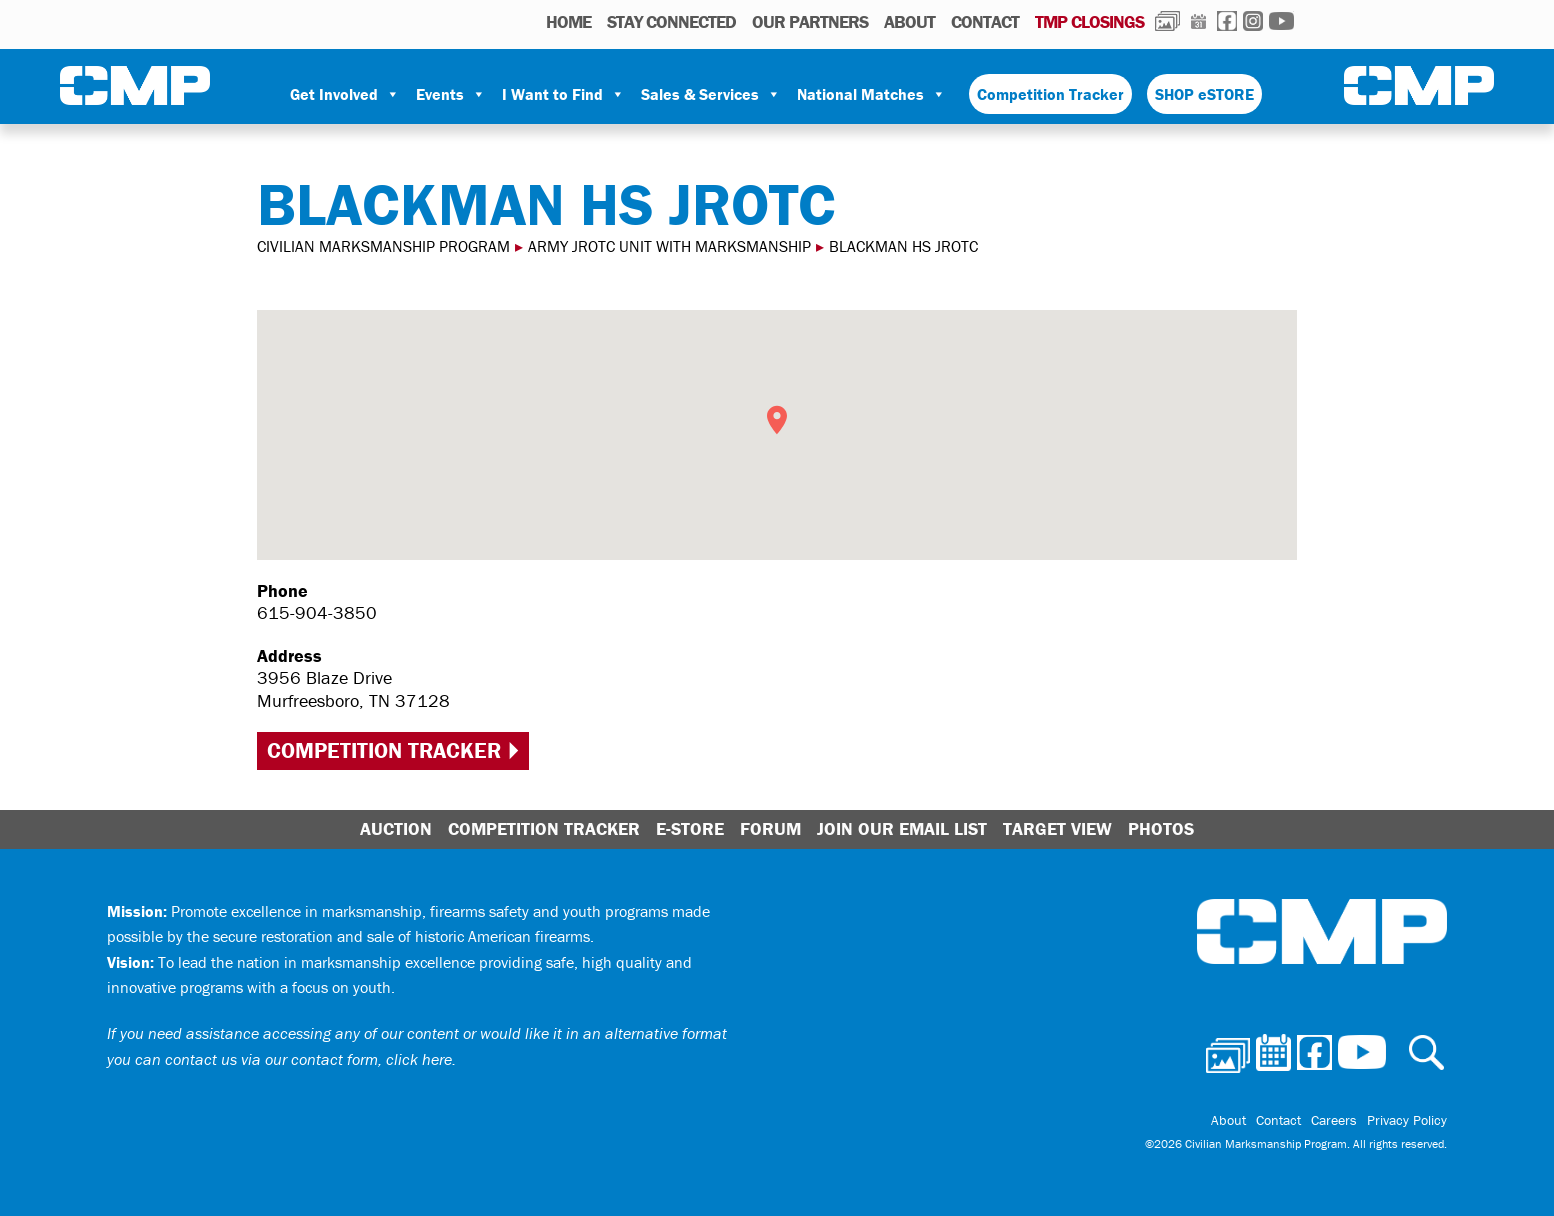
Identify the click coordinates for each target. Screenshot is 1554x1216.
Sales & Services (711, 94)
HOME (568, 21)
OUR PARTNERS (810, 21)
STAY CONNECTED (671, 21)
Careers (1334, 1120)
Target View (1057, 828)
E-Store (690, 828)
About (909, 21)
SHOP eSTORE (1204, 94)
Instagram (1253, 21)
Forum (770, 828)
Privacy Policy (1407, 1120)
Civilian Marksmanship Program (135, 86)
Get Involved (345, 94)
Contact (985, 21)
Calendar (1198, 21)
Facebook (1227, 21)
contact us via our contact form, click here (308, 1059)
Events (451, 94)
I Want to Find (563, 94)
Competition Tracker (1050, 94)
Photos (1167, 21)
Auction (396, 828)
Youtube (1281, 21)
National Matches (871, 94)
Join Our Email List (902, 828)
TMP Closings (1089, 21)
